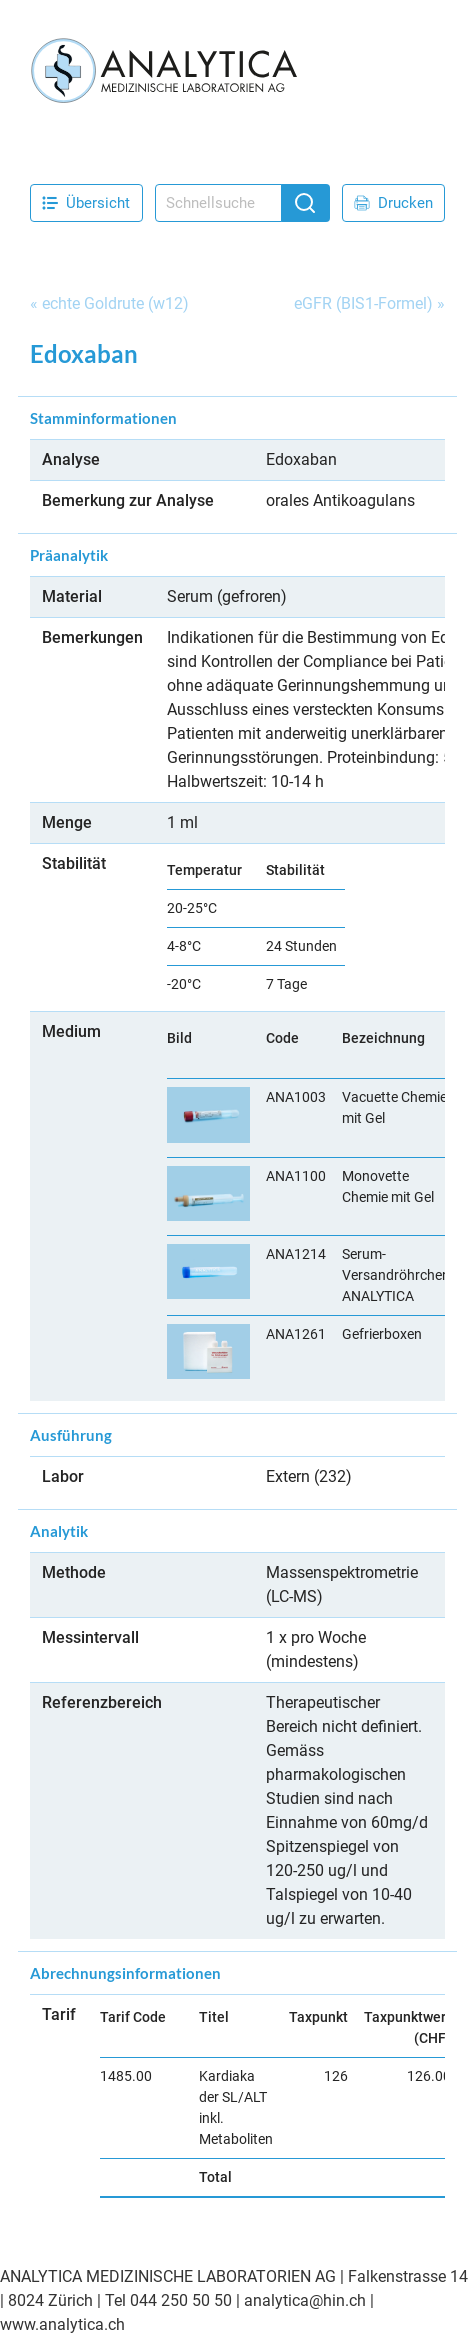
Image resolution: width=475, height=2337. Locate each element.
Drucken (393, 203)
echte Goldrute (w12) (115, 303)
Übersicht (86, 203)
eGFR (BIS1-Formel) (363, 303)
